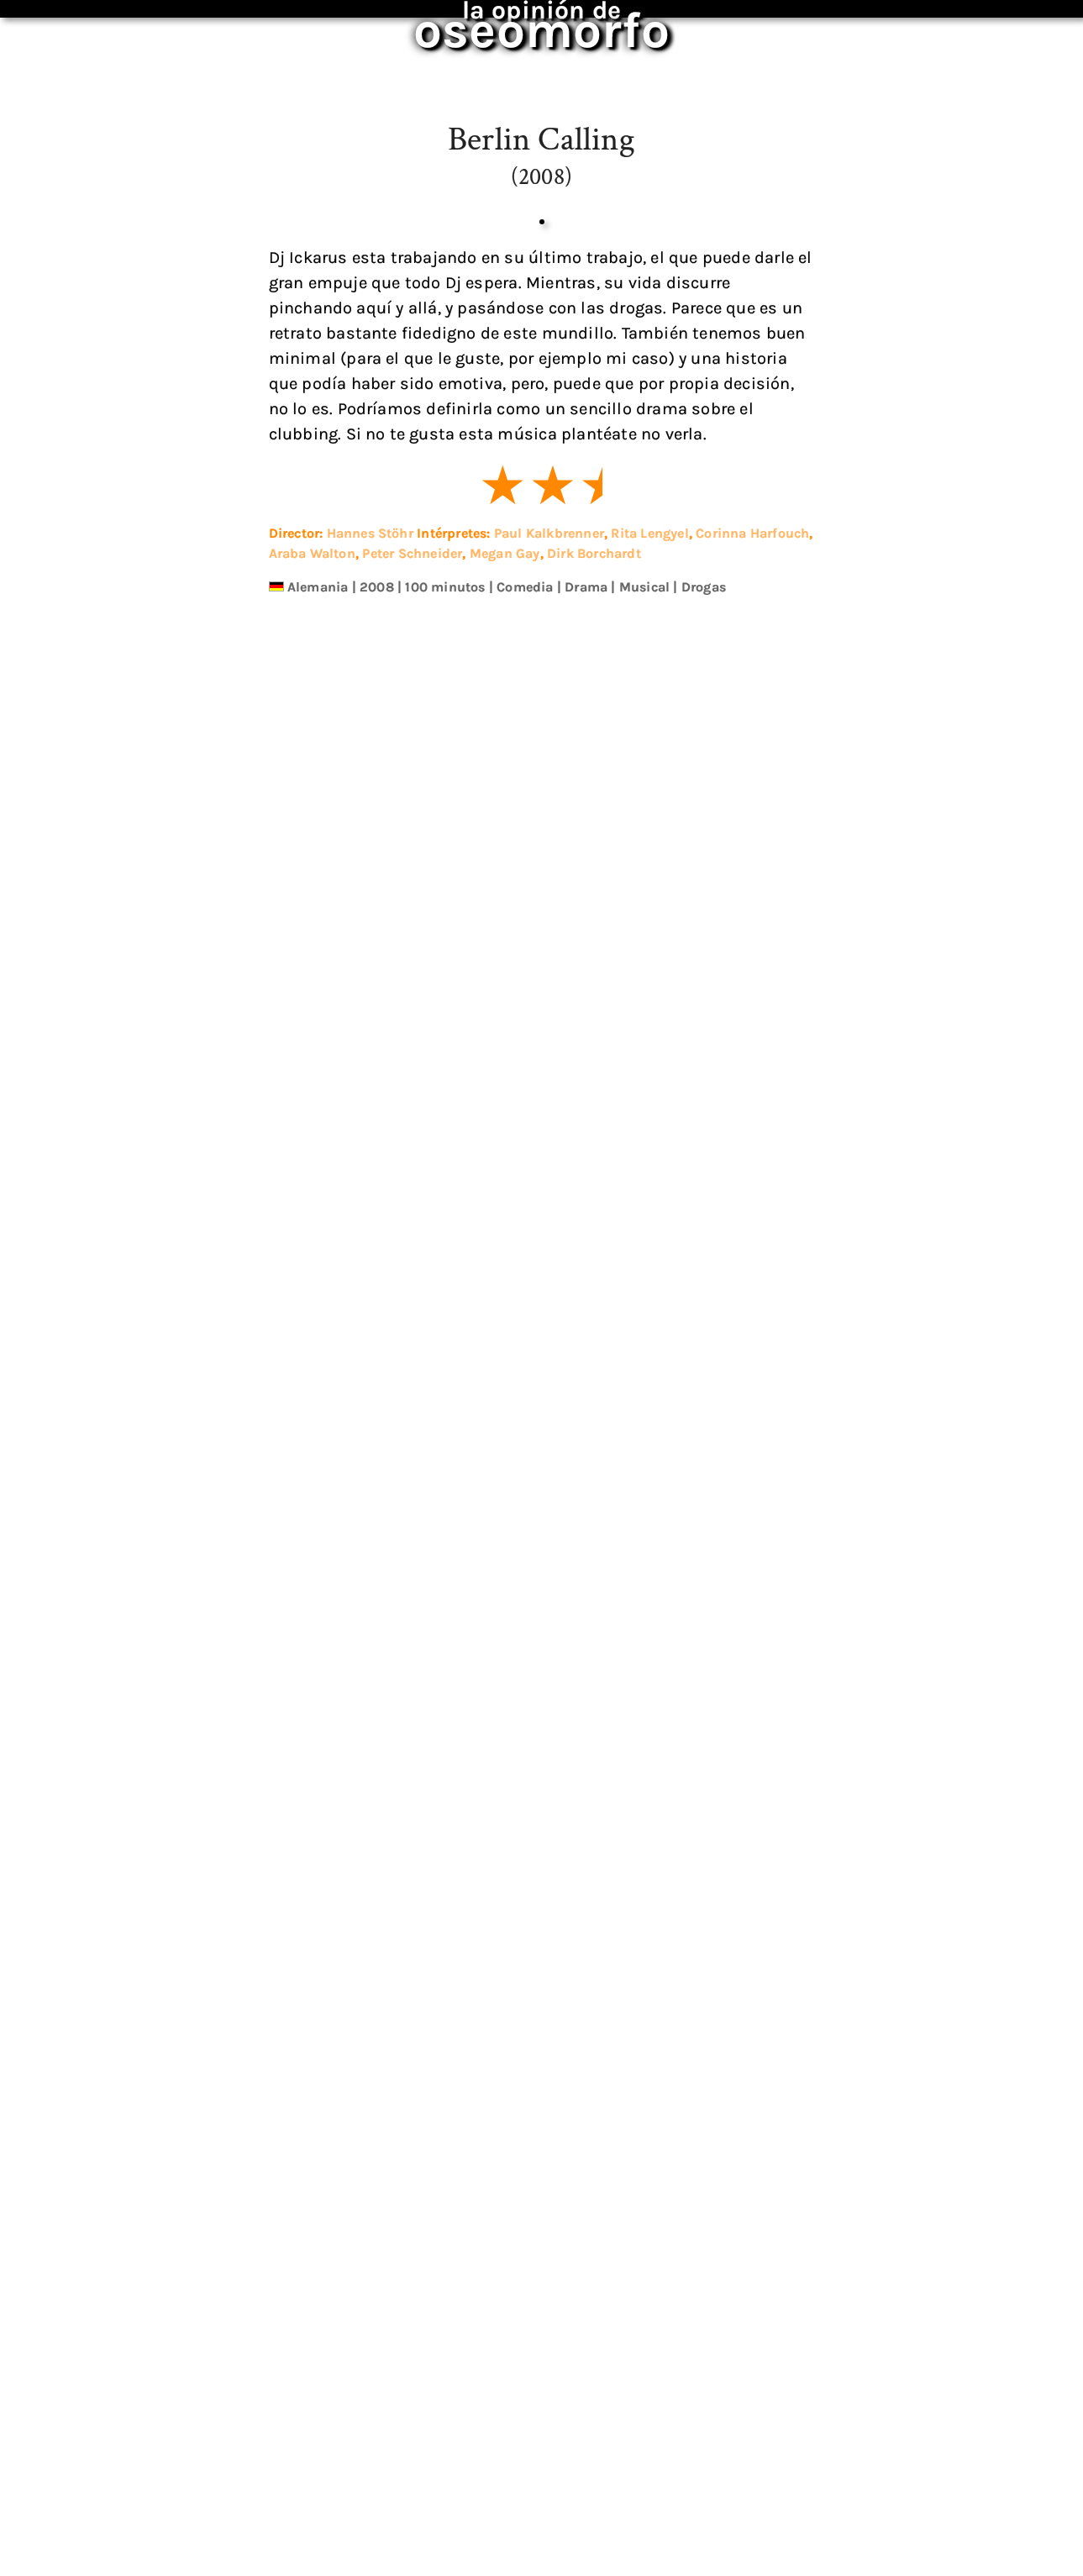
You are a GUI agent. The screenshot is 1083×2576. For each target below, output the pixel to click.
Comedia (525, 1519)
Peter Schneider (412, 1486)
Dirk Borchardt (594, 1486)
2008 (377, 1519)
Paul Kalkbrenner (549, 1466)
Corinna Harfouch (752, 1466)
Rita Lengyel (649, 1466)
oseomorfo (530, 20)
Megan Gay (505, 1486)
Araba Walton (312, 1486)
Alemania (318, 1519)
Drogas (703, 1519)
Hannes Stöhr (370, 1466)
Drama (586, 1519)
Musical (644, 1519)
